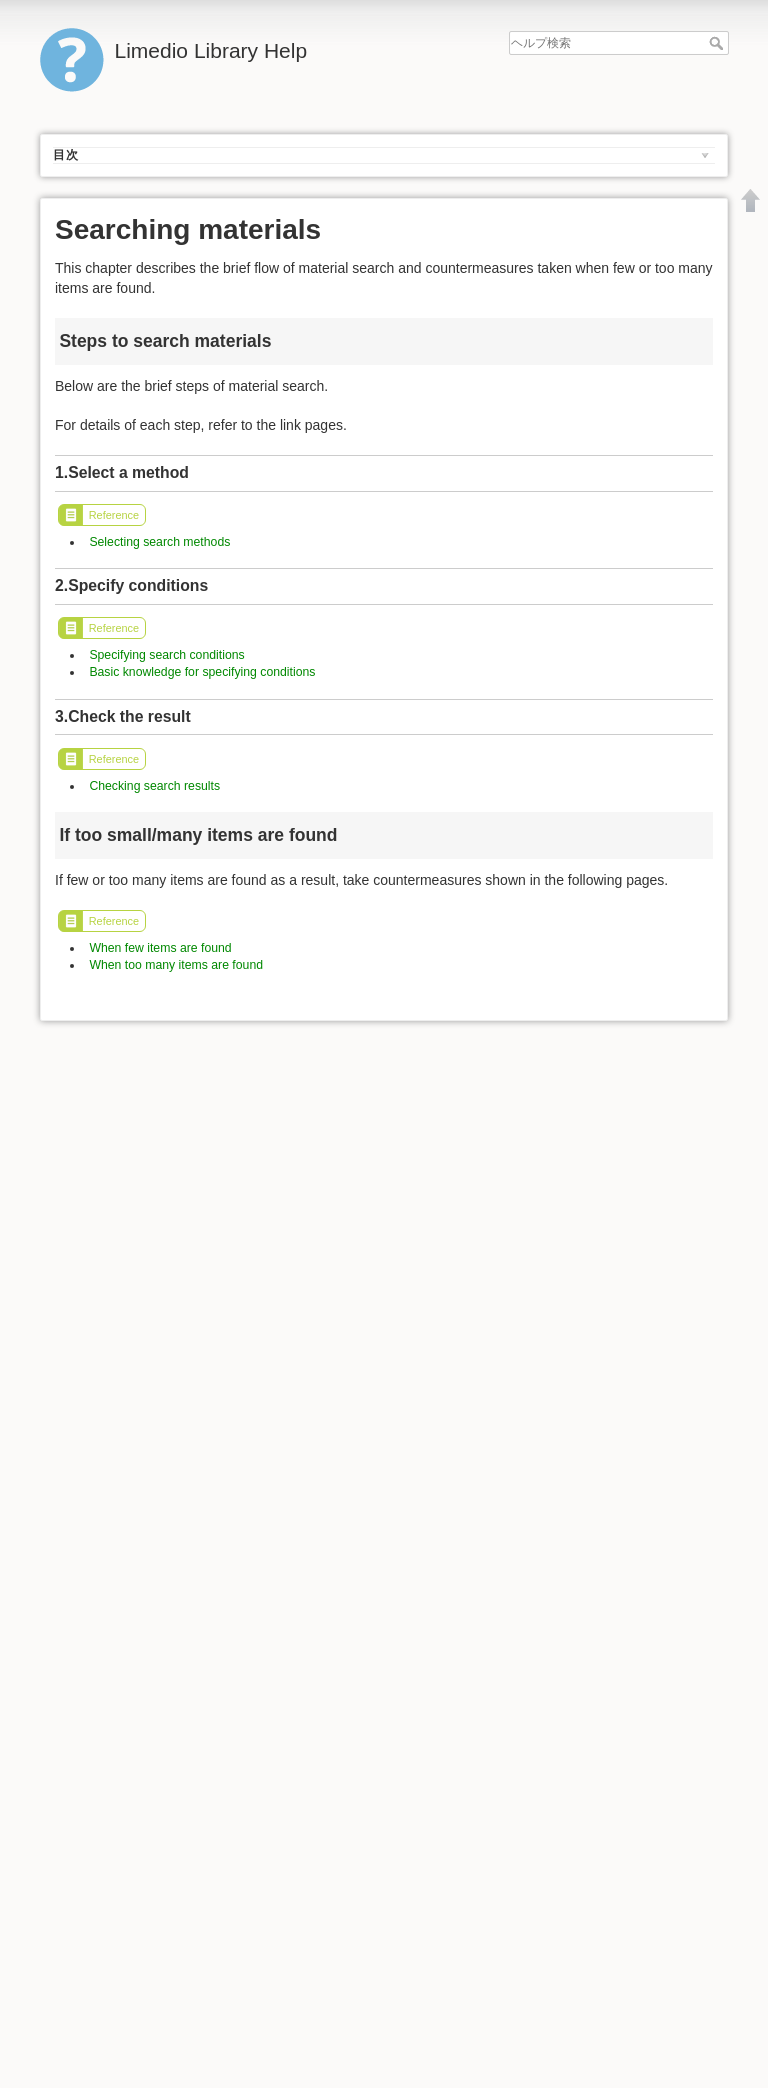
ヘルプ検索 (718, 43)
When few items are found (160, 948)
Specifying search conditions (166, 655)
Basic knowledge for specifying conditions (202, 672)
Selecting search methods (159, 542)
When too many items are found (176, 965)
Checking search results (154, 786)
